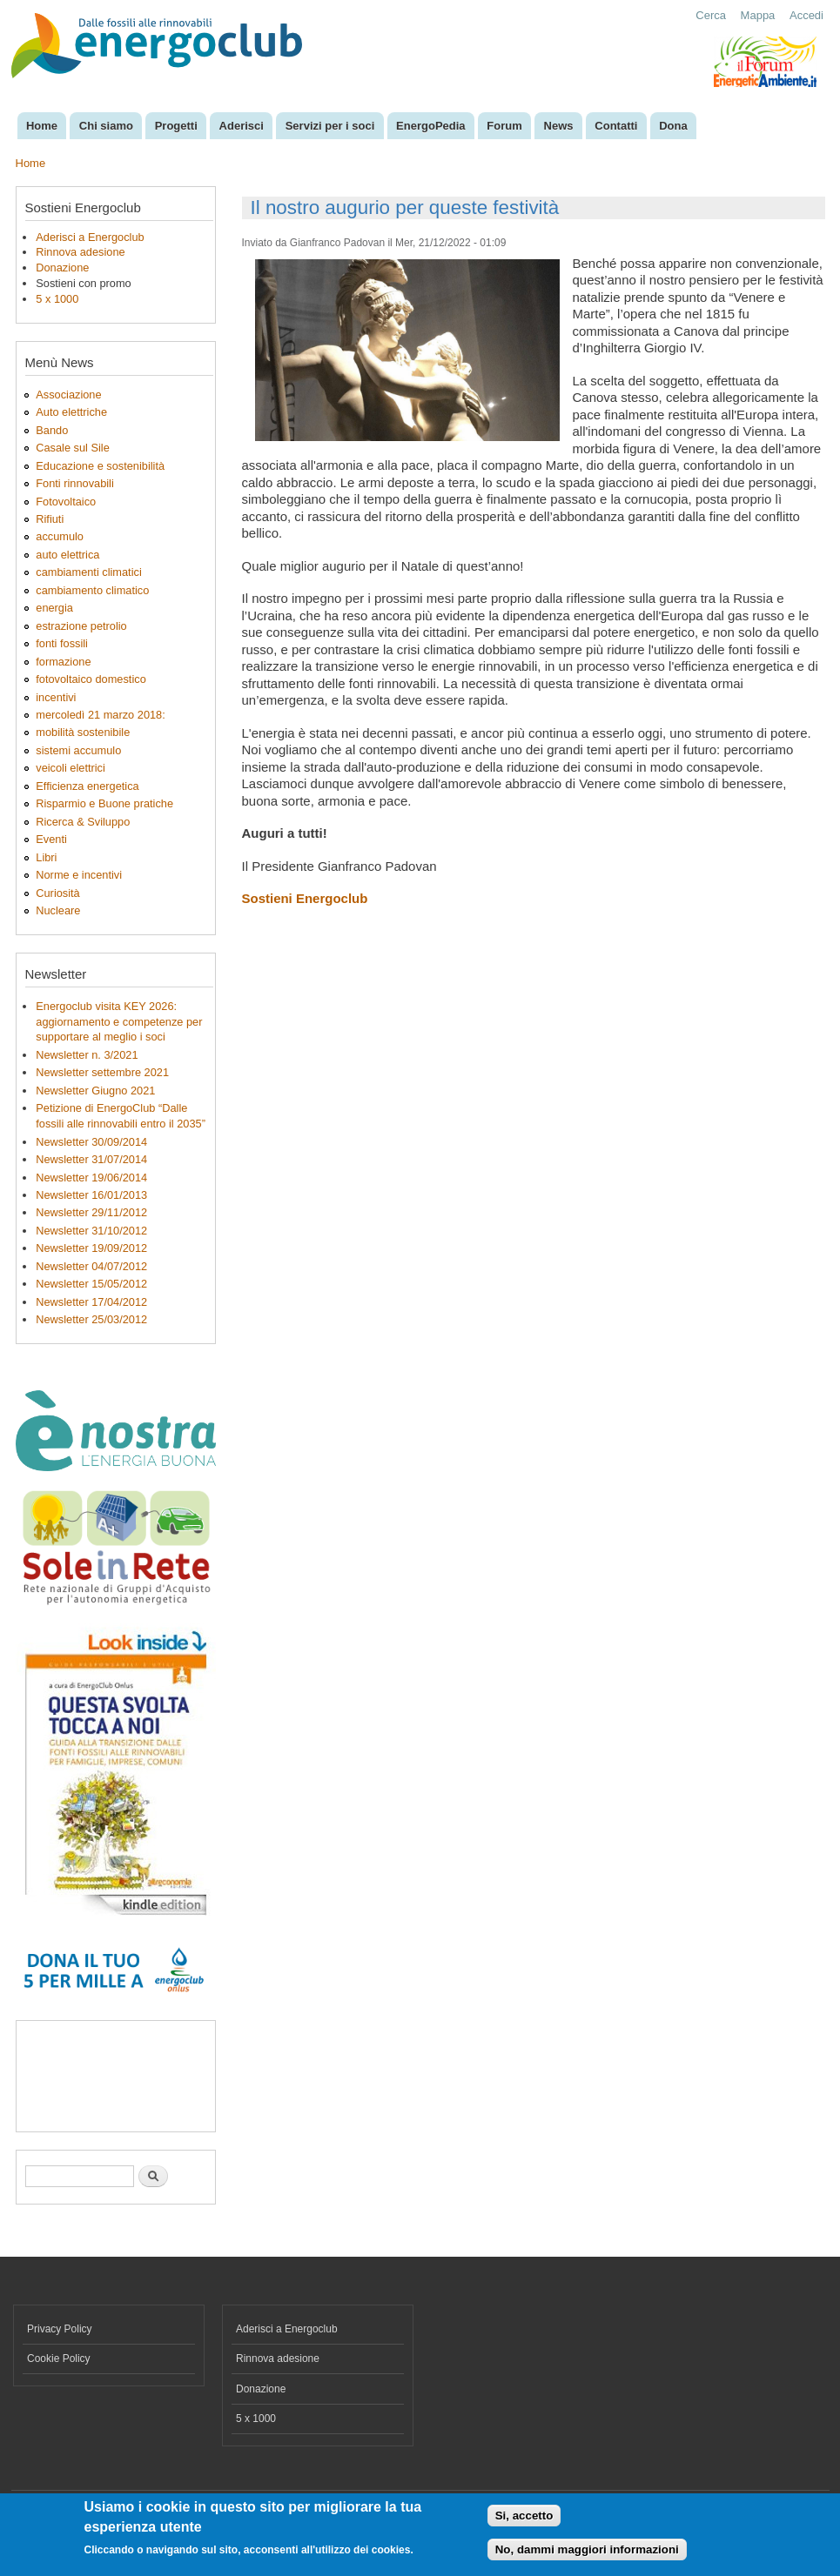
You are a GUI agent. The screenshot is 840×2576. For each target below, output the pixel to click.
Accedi (806, 15)
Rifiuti (50, 518)
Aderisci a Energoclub (90, 237)
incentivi (56, 697)
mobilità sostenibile (83, 732)
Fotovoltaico (66, 501)
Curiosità (57, 893)
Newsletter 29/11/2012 (91, 1212)
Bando (52, 430)
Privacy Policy (59, 2329)
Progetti (176, 125)
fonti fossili (62, 643)
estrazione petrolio (81, 625)
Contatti (616, 125)
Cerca (711, 15)
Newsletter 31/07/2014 (91, 1159)
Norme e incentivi (79, 874)
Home (41, 125)
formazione (63, 661)
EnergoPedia (430, 125)
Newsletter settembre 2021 (102, 1072)
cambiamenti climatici (88, 572)
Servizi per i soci (330, 125)
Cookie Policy (59, 2358)
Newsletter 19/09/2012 (91, 1248)
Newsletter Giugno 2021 (95, 1090)
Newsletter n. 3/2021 (87, 1054)
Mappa (758, 15)
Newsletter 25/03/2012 (91, 1319)
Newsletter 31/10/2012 (91, 1230)
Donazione (62, 267)
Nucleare (58, 910)
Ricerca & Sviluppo (83, 821)
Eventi (51, 839)
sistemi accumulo (78, 750)
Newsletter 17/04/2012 (91, 1301)
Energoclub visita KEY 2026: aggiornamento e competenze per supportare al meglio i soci (119, 1022)
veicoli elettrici (70, 767)
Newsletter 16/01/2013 (91, 1194)
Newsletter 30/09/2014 (91, 1141)
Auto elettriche (71, 411)
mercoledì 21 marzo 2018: (100, 714)
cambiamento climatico (92, 590)
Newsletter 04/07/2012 (91, 1266)
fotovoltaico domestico (90, 679)
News (559, 125)
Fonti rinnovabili (75, 483)
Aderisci (241, 125)
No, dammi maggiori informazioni (587, 2549)
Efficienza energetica (87, 786)
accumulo (60, 536)
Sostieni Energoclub (305, 898)
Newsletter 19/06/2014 (91, 1177)
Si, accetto (524, 2515)
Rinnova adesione (80, 251)
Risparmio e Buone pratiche (104, 803)
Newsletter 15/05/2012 (91, 1283)
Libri (46, 857)
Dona (673, 125)
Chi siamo (106, 125)
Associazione (68, 394)
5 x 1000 (57, 298)
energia (54, 607)
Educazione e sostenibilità (100, 465)
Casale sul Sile (73, 447)
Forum (504, 125)
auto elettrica (67, 554)
